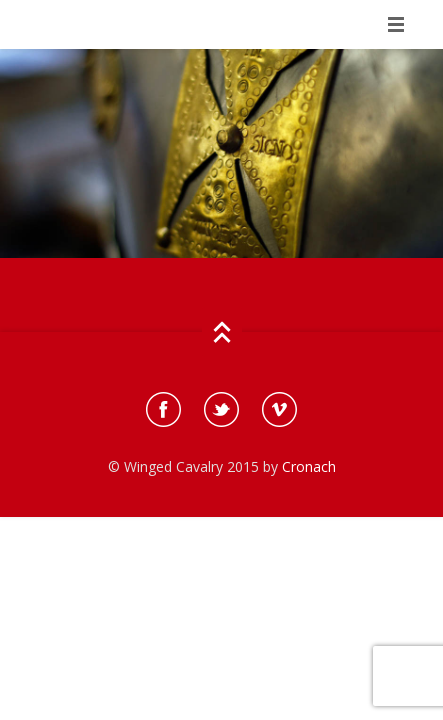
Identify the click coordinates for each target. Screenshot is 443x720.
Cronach (309, 466)
